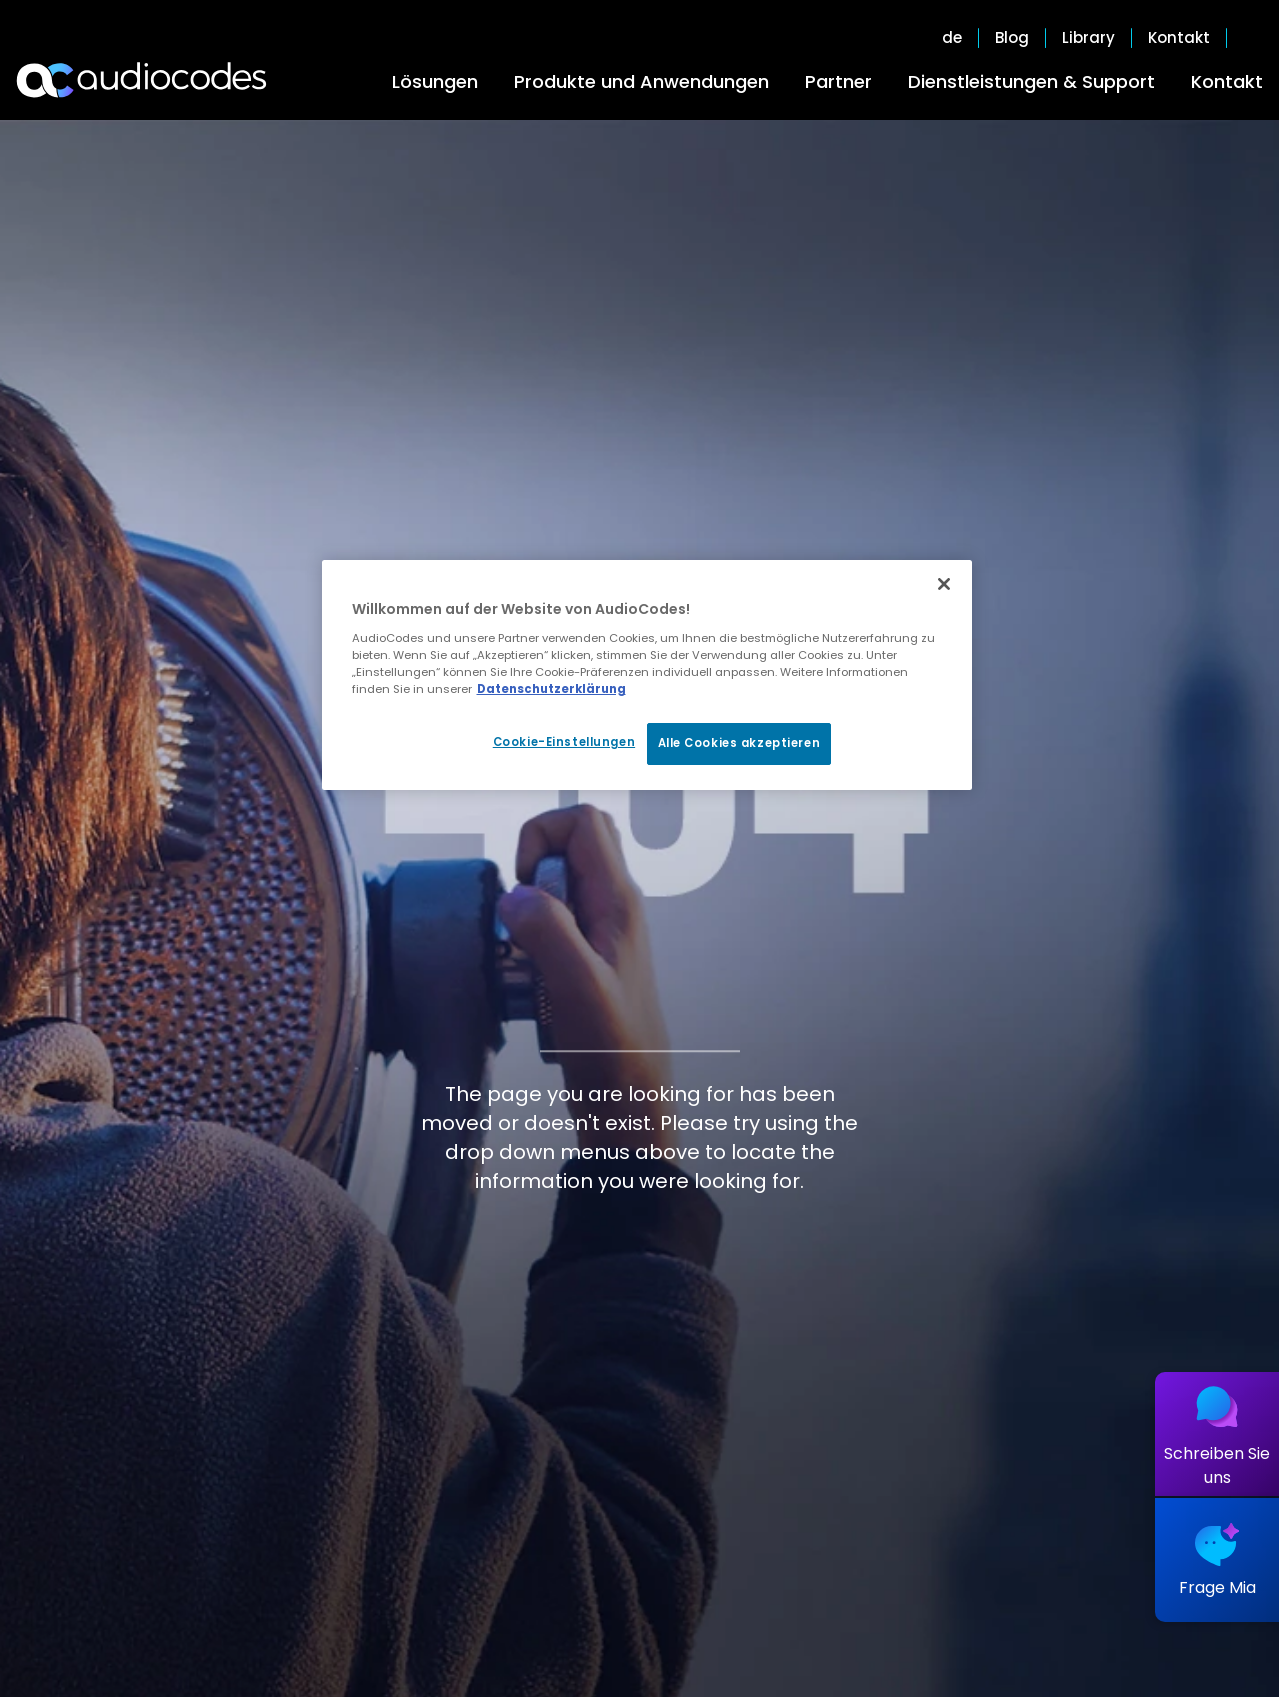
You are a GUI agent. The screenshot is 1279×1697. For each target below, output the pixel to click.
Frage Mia (1217, 1587)
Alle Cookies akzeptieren (739, 743)
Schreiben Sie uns (1217, 1465)
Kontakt (1227, 81)
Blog (1012, 38)
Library (1088, 38)
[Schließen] (944, 584)
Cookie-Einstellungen (564, 742)
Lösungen (435, 81)
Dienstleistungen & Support (1031, 81)
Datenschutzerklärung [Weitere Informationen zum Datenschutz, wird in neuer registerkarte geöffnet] (551, 689)
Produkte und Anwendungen (641, 81)
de (952, 38)
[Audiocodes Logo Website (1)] (142, 80)
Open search (1253, 38)
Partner (838, 81)
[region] (647, 675)
